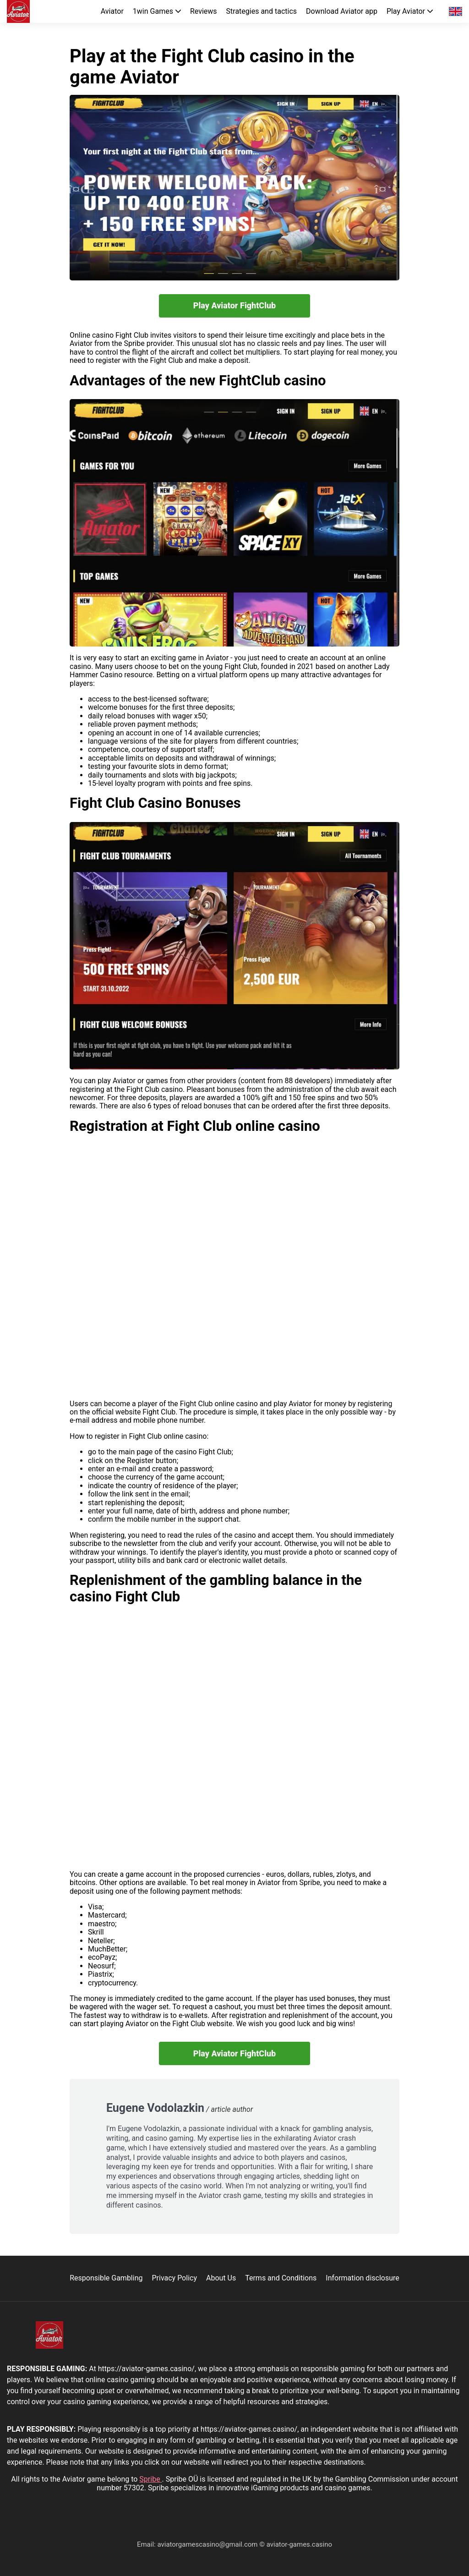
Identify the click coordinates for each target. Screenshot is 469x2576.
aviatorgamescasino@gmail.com (208, 2544)
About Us (221, 2278)
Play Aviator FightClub (234, 305)
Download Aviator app (341, 11)
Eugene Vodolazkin (155, 2108)
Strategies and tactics (261, 11)
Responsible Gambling (106, 2278)
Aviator (112, 11)
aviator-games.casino (299, 2544)
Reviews (203, 11)
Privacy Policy (174, 2278)
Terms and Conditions (280, 2278)
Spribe (150, 2479)
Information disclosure (362, 2278)
